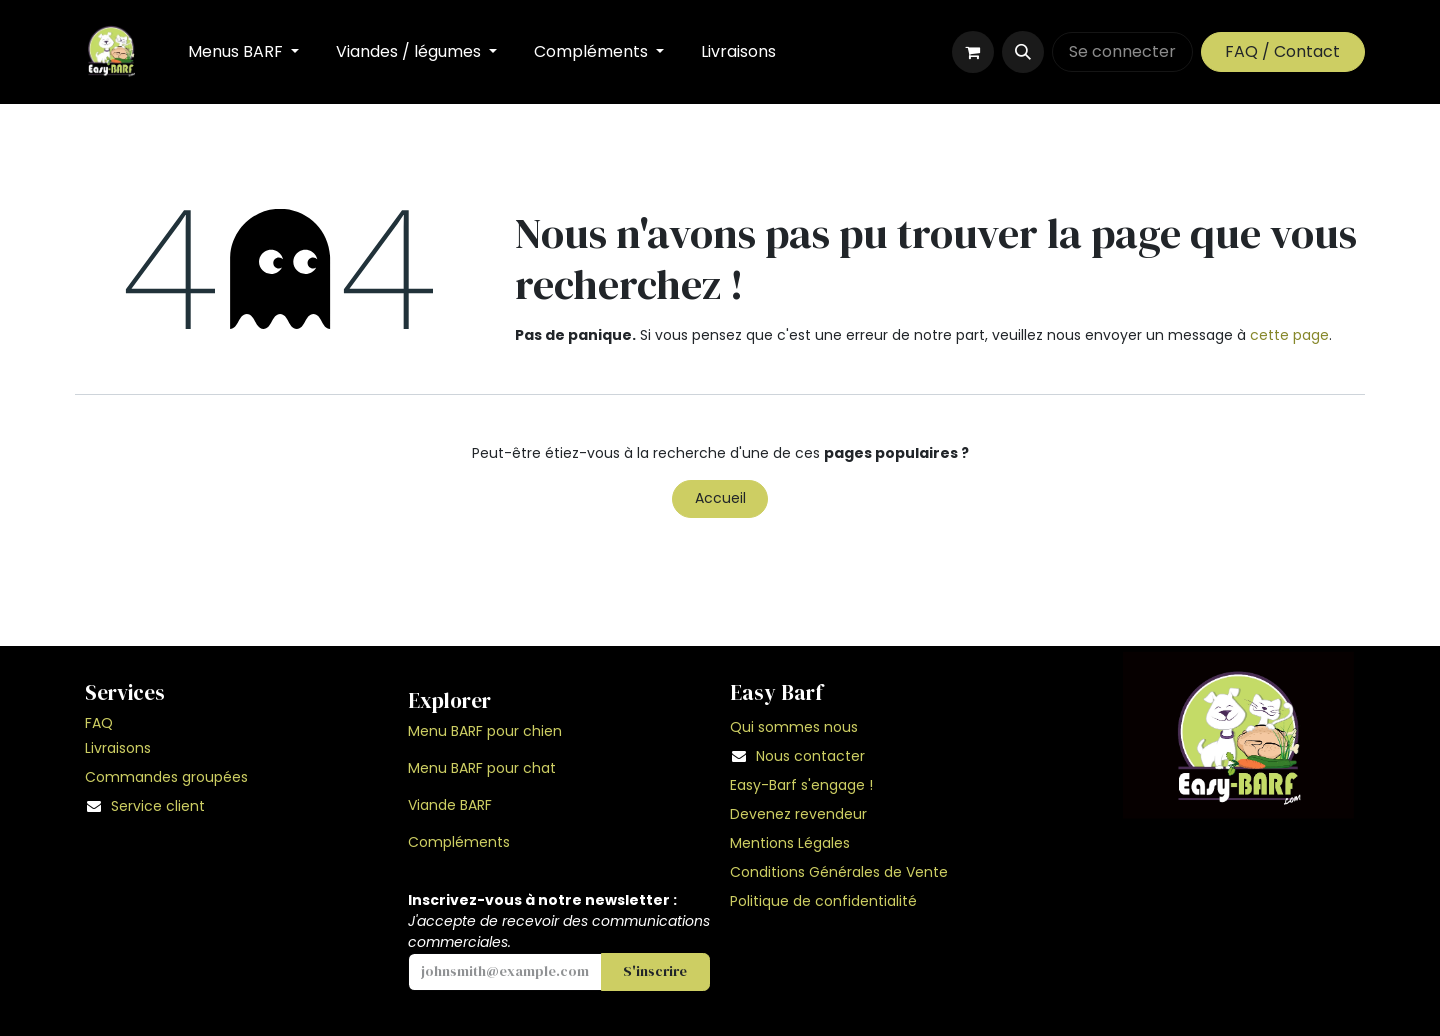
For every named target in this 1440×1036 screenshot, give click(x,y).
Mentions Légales (790, 843)
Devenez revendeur (798, 814)
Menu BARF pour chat (482, 768)
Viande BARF (450, 805)
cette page (1289, 335)
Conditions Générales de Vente (839, 872)
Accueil (720, 498)
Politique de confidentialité (823, 901)
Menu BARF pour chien (485, 731)
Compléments (459, 842)
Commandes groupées (166, 777)
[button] (1023, 52)
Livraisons (118, 748)
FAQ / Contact (1282, 51)
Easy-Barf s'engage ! (803, 785)
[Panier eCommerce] (973, 52)
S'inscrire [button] (655, 971)
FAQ (99, 723)
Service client (158, 806)
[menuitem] (244, 52)
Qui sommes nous (794, 727)
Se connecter (1122, 51)
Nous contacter (810, 756)
